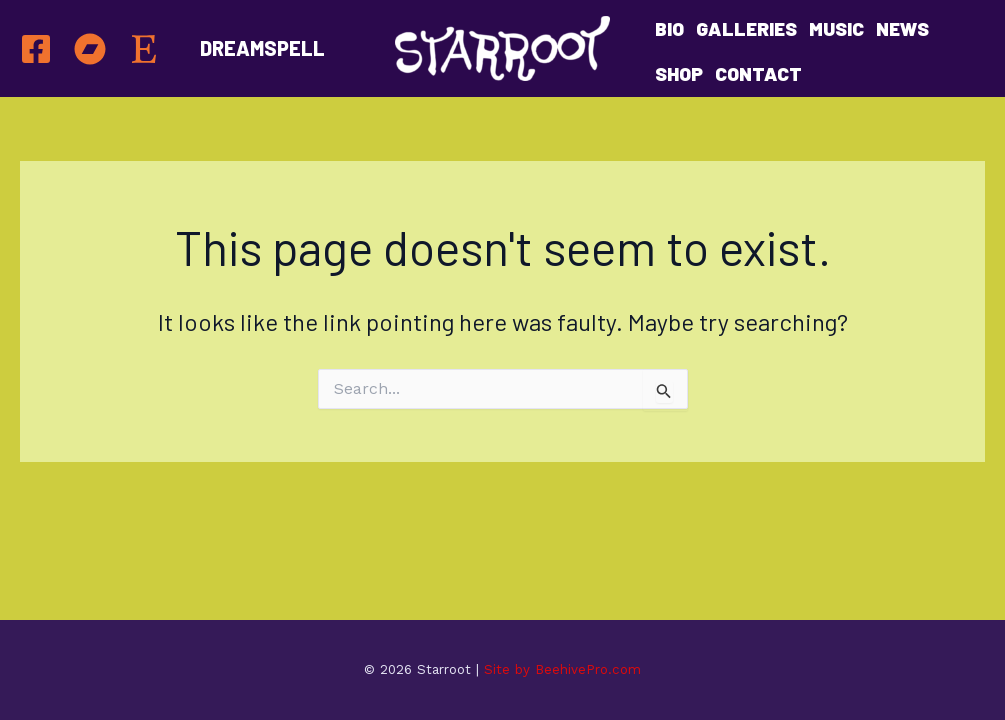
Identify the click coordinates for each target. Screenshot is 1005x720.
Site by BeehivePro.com (562, 669)
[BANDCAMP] (90, 49)
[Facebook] (36, 49)
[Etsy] (144, 49)
